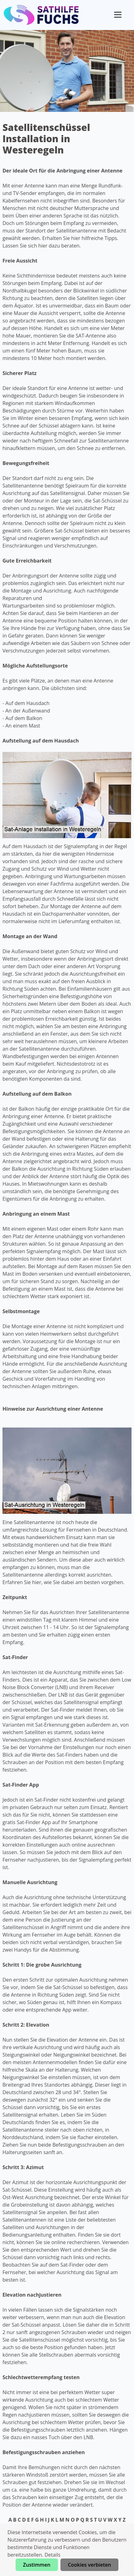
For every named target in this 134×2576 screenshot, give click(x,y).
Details (52, 2554)
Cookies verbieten (89, 2564)
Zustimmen (36, 2564)
